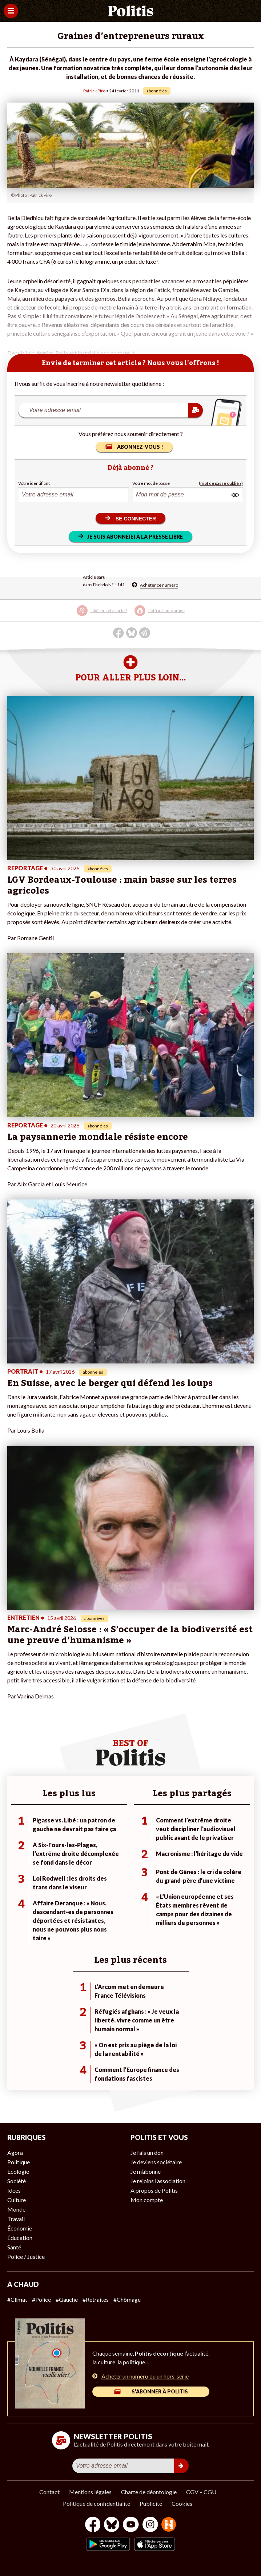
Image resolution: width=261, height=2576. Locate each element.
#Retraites (96, 2299)
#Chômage (127, 2299)
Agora (15, 2152)
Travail (16, 2218)
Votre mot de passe (151, 483)
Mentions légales (90, 2491)
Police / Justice (26, 2256)
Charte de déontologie (149, 2491)
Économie (19, 2228)
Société (16, 2180)
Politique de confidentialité (96, 2503)
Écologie (18, 2171)
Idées (14, 2190)
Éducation (19, 2237)
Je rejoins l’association (157, 2180)
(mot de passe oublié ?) (221, 483)
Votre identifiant (34, 483)
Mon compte (146, 2199)
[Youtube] (131, 2525)
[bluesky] (111, 2525)
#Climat (17, 2299)
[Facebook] (93, 2525)
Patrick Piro (94, 90)
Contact (49, 2491)
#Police (41, 2299)
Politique (18, 2161)
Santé (14, 2247)
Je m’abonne (145, 2171)
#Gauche (67, 2299)
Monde (16, 2209)
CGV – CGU (201, 2491)
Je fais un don (147, 2152)
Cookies (182, 2503)
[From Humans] (168, 2525)
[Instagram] (150, 2525)
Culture (16, 2199)
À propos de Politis (154, 2190)
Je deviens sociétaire (156, 2161)
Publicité (151, 2503)
